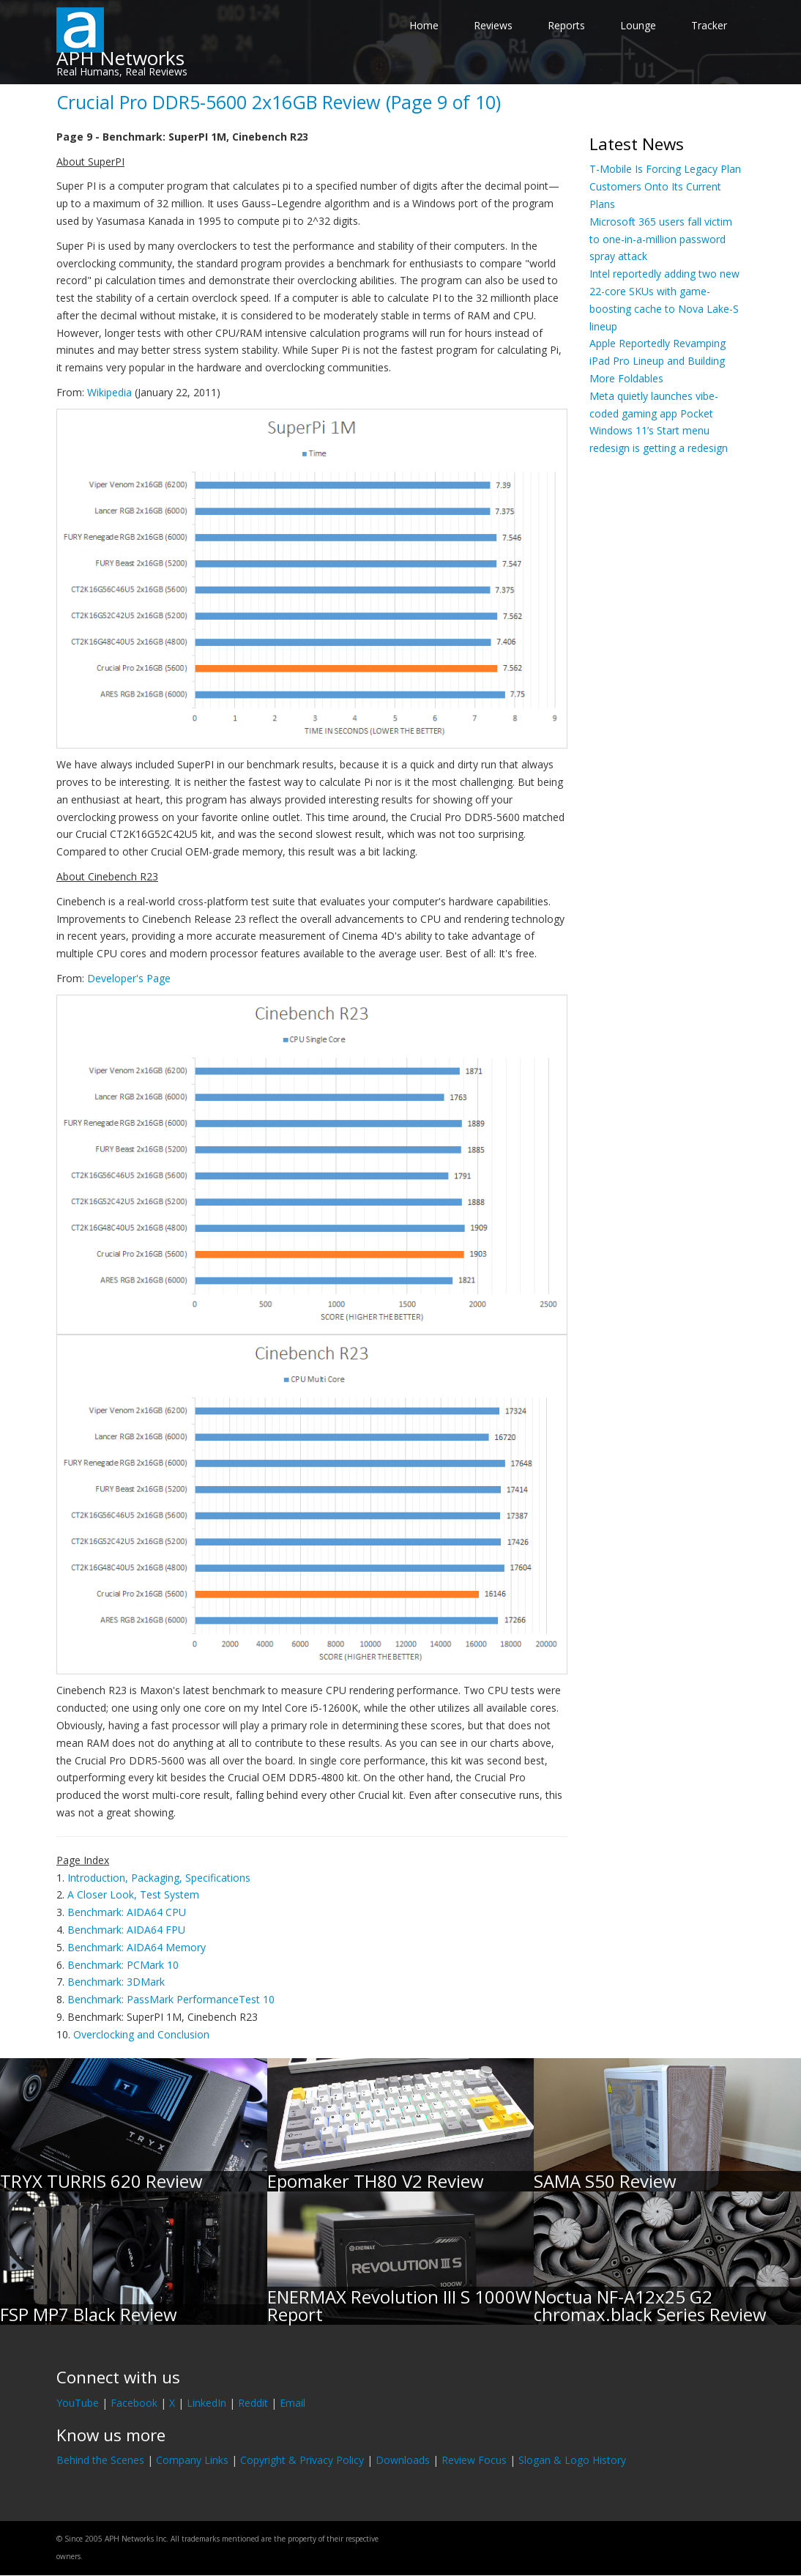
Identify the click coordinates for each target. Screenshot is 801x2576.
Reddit (253, 2403)
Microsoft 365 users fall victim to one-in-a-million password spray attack (660, 239)
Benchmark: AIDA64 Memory (136, 1947)
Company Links (192, 2460)
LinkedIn (206, 2403)
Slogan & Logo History (572, 2460)
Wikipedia (109, 392)
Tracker (709, 25)
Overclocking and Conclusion (141, 2034)
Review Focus (474, 2460)
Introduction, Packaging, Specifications (158, 1878)
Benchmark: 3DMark (116, 1982)
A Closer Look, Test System (133, 1894)
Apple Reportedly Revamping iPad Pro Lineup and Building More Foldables (657, 360)
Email (292, 2403)
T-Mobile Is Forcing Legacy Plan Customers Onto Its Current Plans (665, 186)
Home (424, 25)
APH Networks (120, 58)
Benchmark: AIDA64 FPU (126, 1930)
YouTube (77, 2403)
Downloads (403, 2460)
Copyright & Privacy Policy (302, 2460)
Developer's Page (129, 978)
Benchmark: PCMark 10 (123, 1965)
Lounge (638, 25)
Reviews (493, 25)
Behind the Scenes (100, 2460)
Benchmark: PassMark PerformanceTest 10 (171, 1999)
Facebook (134, 2403)
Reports (566, 25)
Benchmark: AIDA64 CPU (126, 1912)
